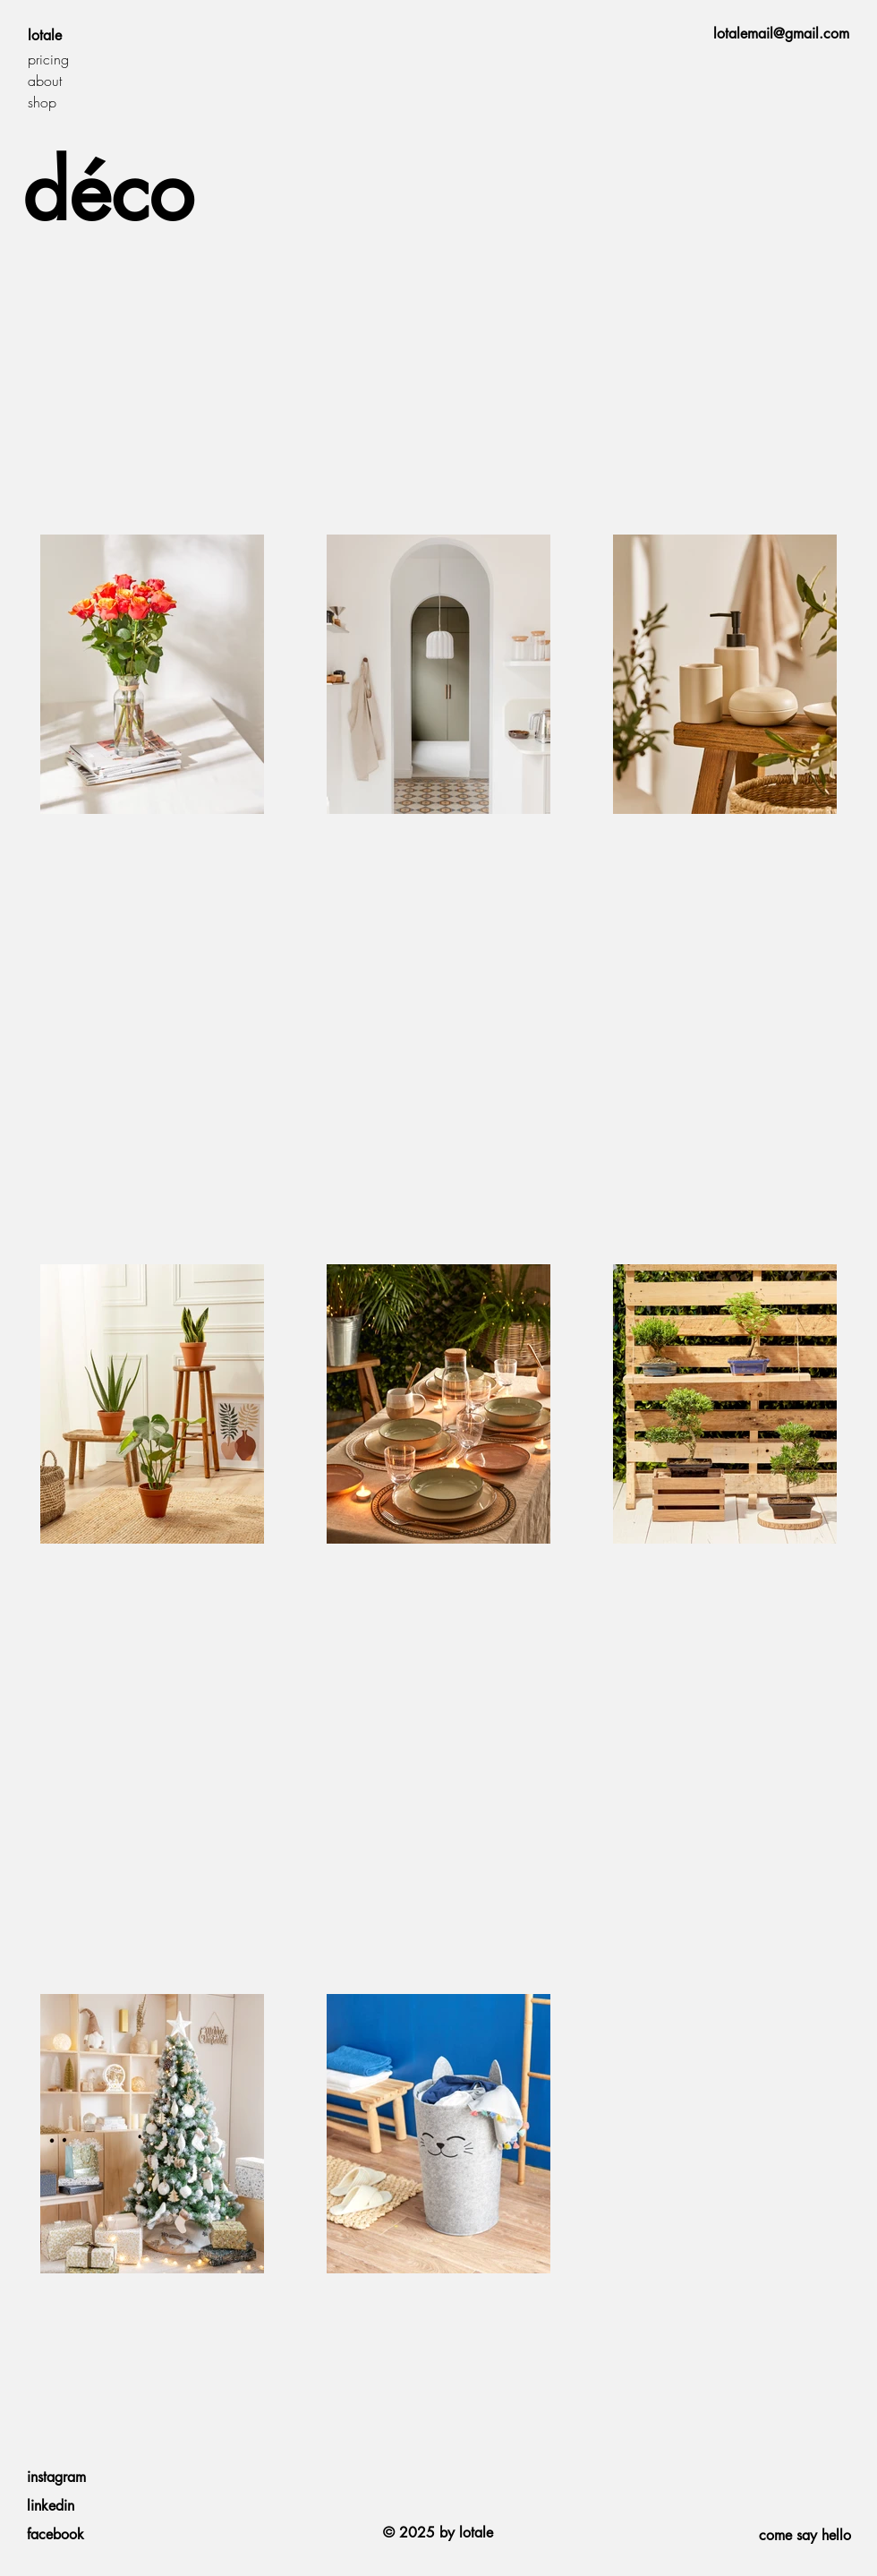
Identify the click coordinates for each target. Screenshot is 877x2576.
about (45, 80)
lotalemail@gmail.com (781, 33)
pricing (48, 59)
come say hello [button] (805, 2535)
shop (42, 102)
